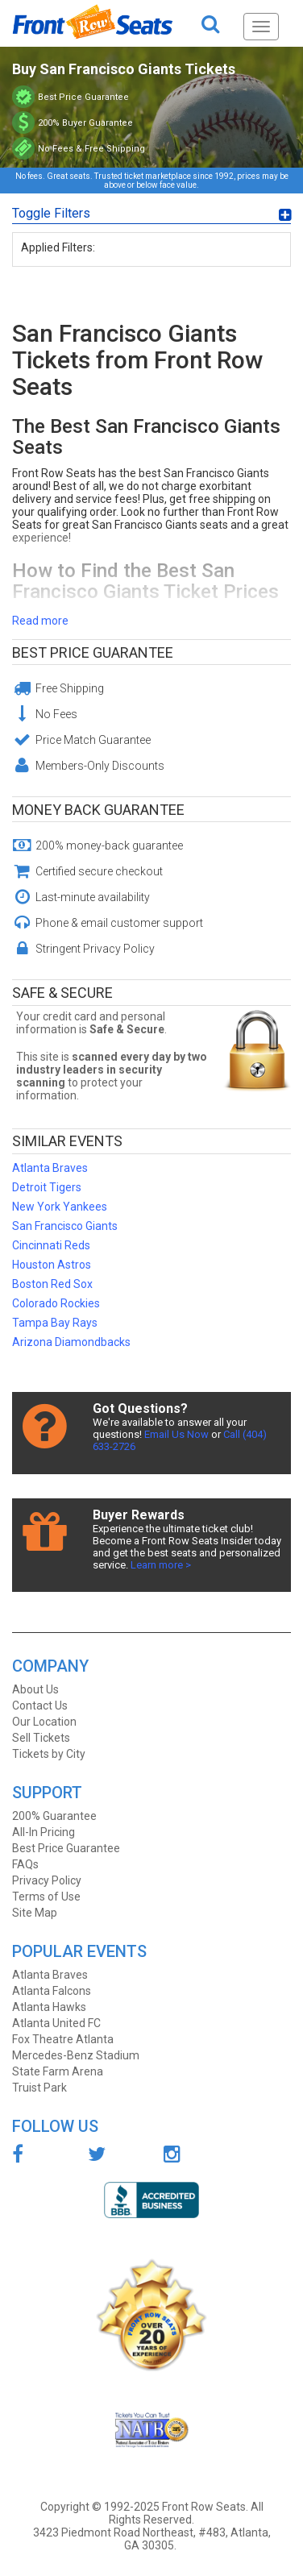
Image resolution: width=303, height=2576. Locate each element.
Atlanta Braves (50, 1167)
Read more (40, 620)
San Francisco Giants (65, 1225)
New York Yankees (59, 1206)
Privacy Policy (46, 1880)
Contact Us (40, 1705)
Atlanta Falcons (51, 1990)
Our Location (44, 1721)
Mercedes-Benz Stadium (75, 2055)
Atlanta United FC (56, 2023)
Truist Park (39, 2087)
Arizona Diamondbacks (71, 1342)
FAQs (25, 1864)
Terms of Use (46, 1896)
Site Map (34, 1912)
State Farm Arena (57, 2071)
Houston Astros (51, 1264)
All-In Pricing (43, 1832)
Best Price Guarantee (92, 652)
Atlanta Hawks (49, 2007)
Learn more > (161, 1565)
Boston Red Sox (52, 1284)
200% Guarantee (54, 1815)
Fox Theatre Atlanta (63, 2039)
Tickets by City (48, 1753)
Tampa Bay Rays (55, 1322)
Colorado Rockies (56, 1303)
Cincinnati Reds (51, 1245)
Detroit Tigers (46, 1187)
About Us (35, 1689)
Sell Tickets (41, 1737)
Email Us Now (176, 1434)
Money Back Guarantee (98, 809)
